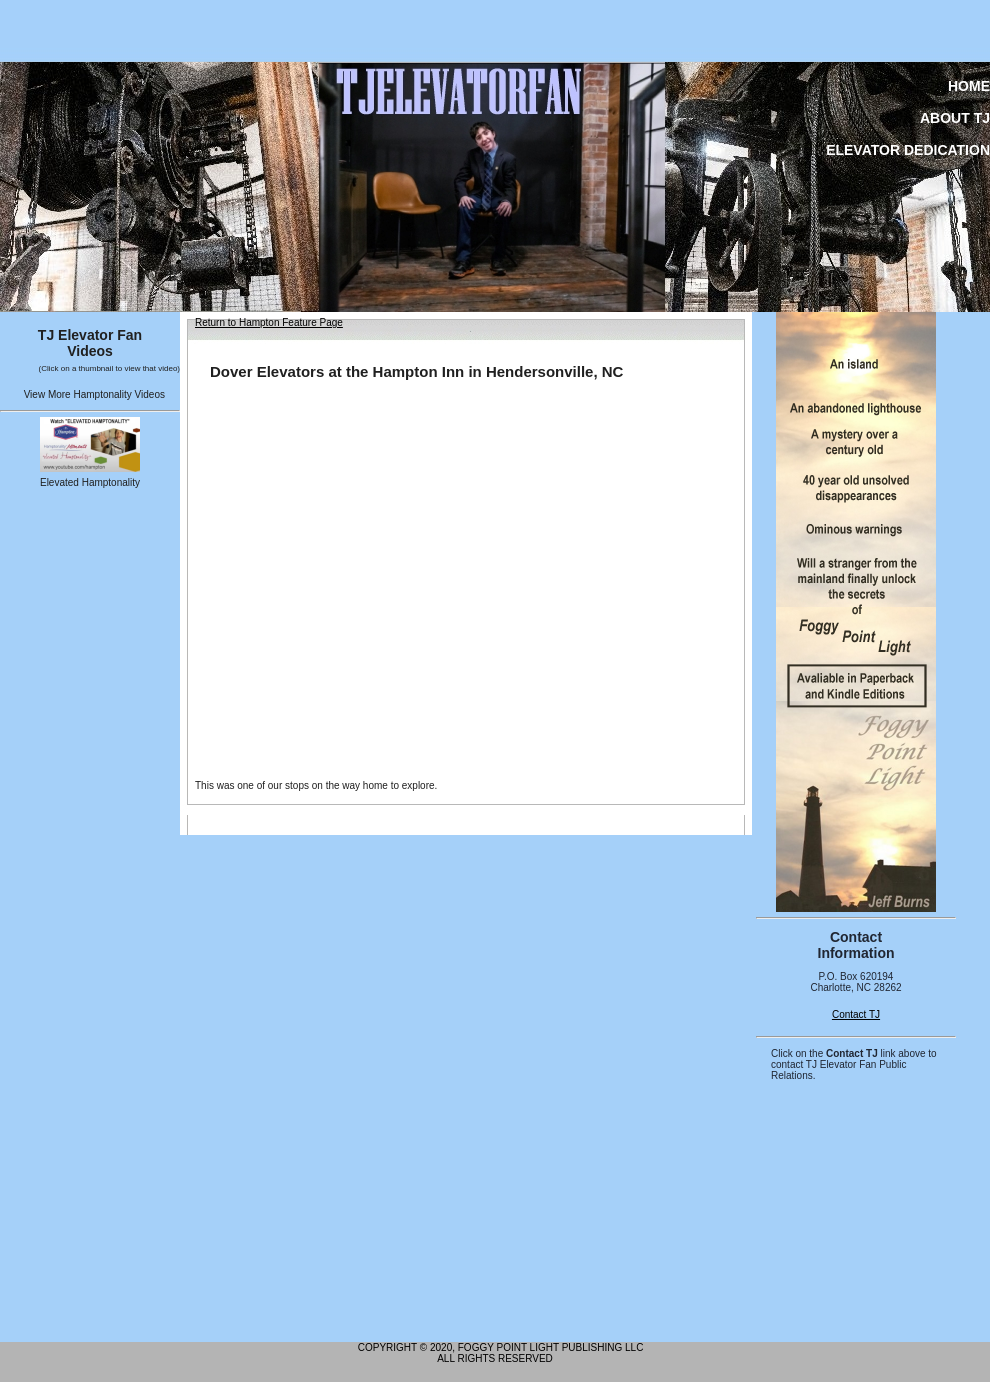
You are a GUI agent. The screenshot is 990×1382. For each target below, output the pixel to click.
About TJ (955, 118)
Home (969, 86)
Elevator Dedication (908, 150)
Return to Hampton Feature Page (269, 322)
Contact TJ (856, 1014)
